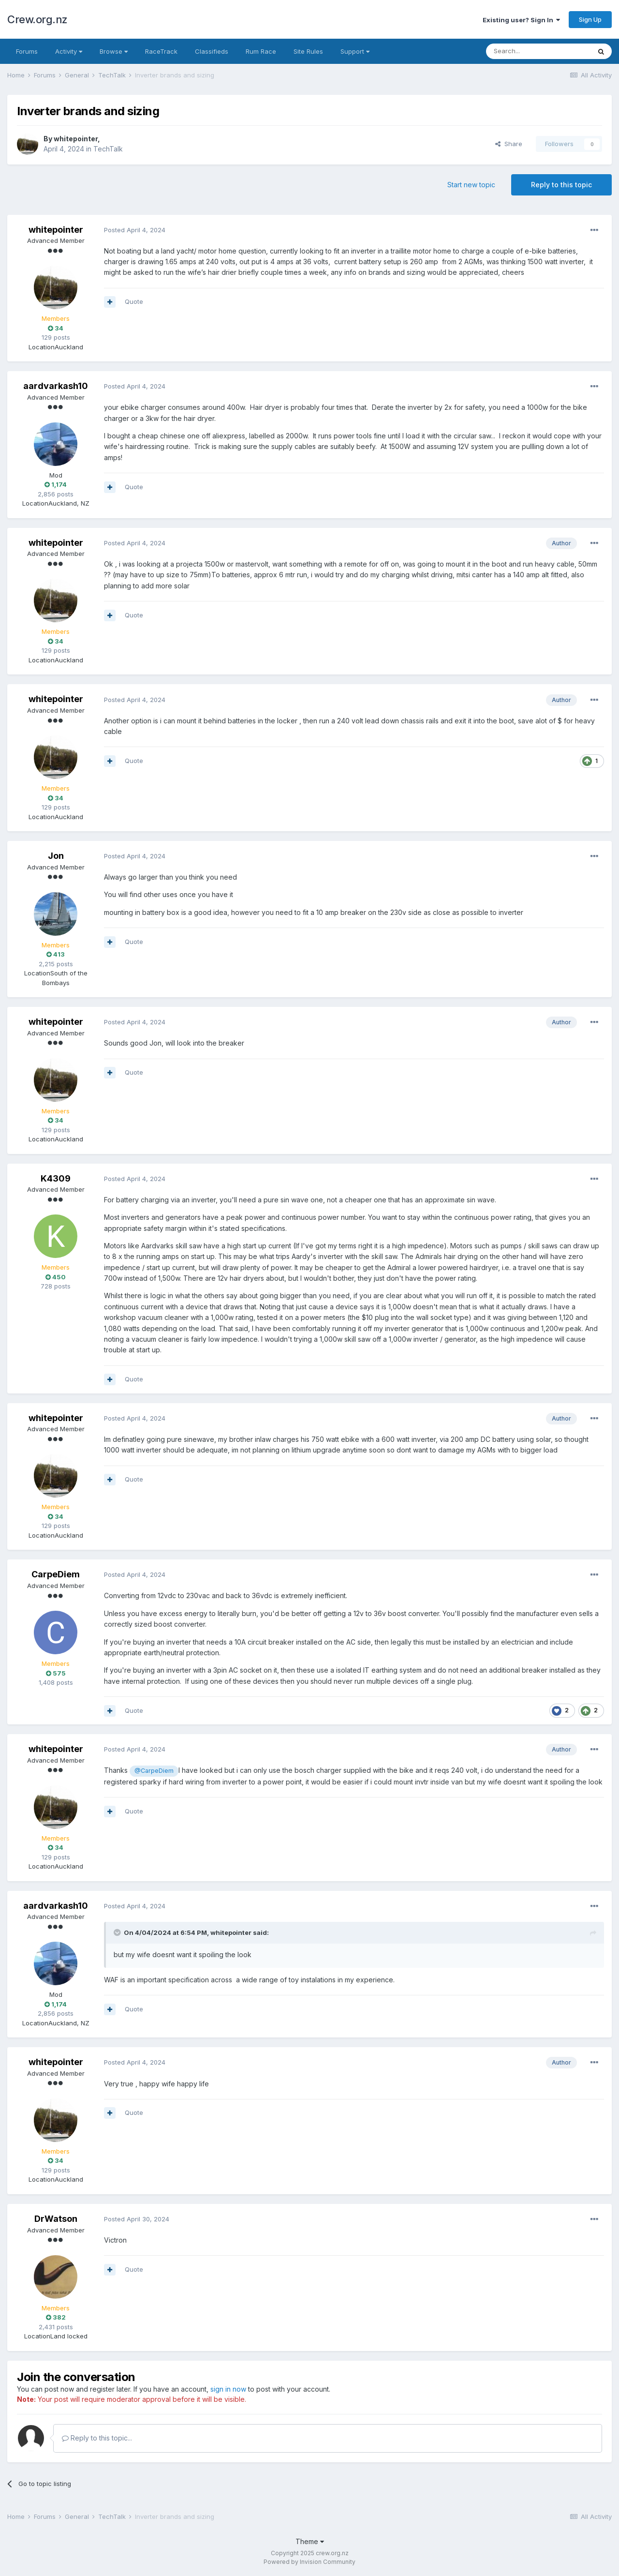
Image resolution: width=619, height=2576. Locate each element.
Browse (114, 51)
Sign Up (590, 19)
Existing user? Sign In (521, 20)
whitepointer (76, 139)
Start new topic (471, 184)
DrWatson (55, 2219)
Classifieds (211, 51)
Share (508, 144)
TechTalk (108, 149)
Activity (68, 51)
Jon (56, 856)
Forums (27, 51)
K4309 (56, 1178)
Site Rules (308, 51)
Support (354, 51)
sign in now (228, 2389)
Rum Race (261, 51)
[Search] (538, 51)
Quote (134, 301)
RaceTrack (161, 51)
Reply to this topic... (97, 2438)
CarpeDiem (55, 1574)
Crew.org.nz (37, 19)
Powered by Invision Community (309, 2561)
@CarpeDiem (154, 1770)
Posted (134, 230)
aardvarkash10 (55, 386)
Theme (309, 2541)
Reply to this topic (561, 184)
